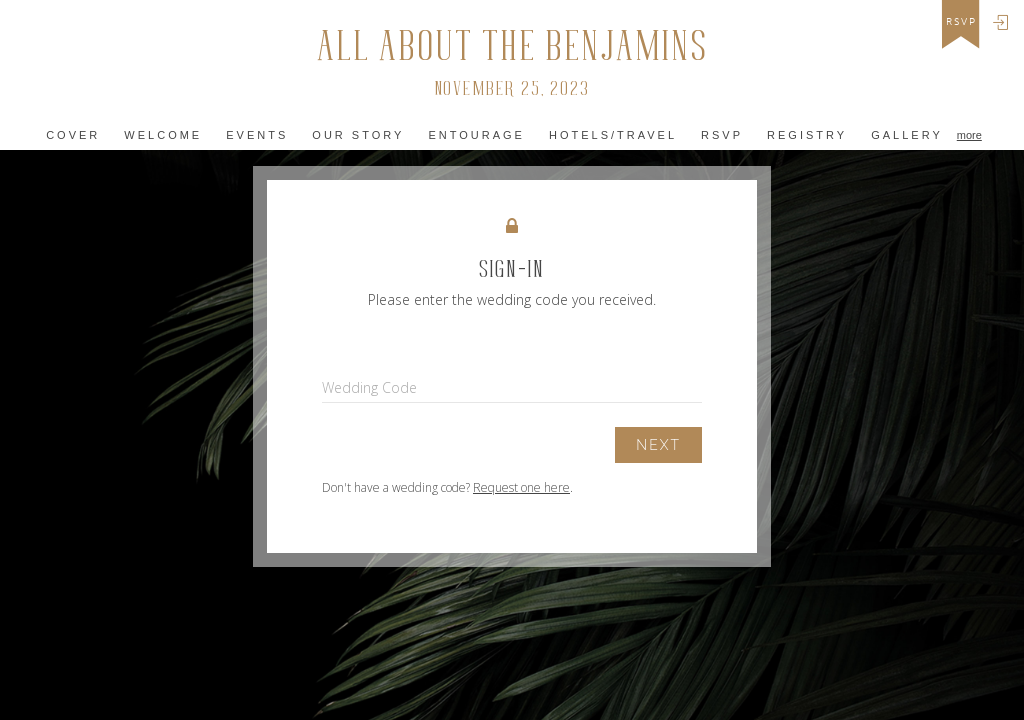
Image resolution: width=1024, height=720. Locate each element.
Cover (73, 135)
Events (257, 135)
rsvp (961, 22)
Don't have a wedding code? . (447, 487)
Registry (807, 135)
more (969, 135)
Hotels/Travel (613, 135)
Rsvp (722, 135)
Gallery (907, 135)
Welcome (163, 135)
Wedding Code (369, 387)
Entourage (476, 135)
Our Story (358, 135)
